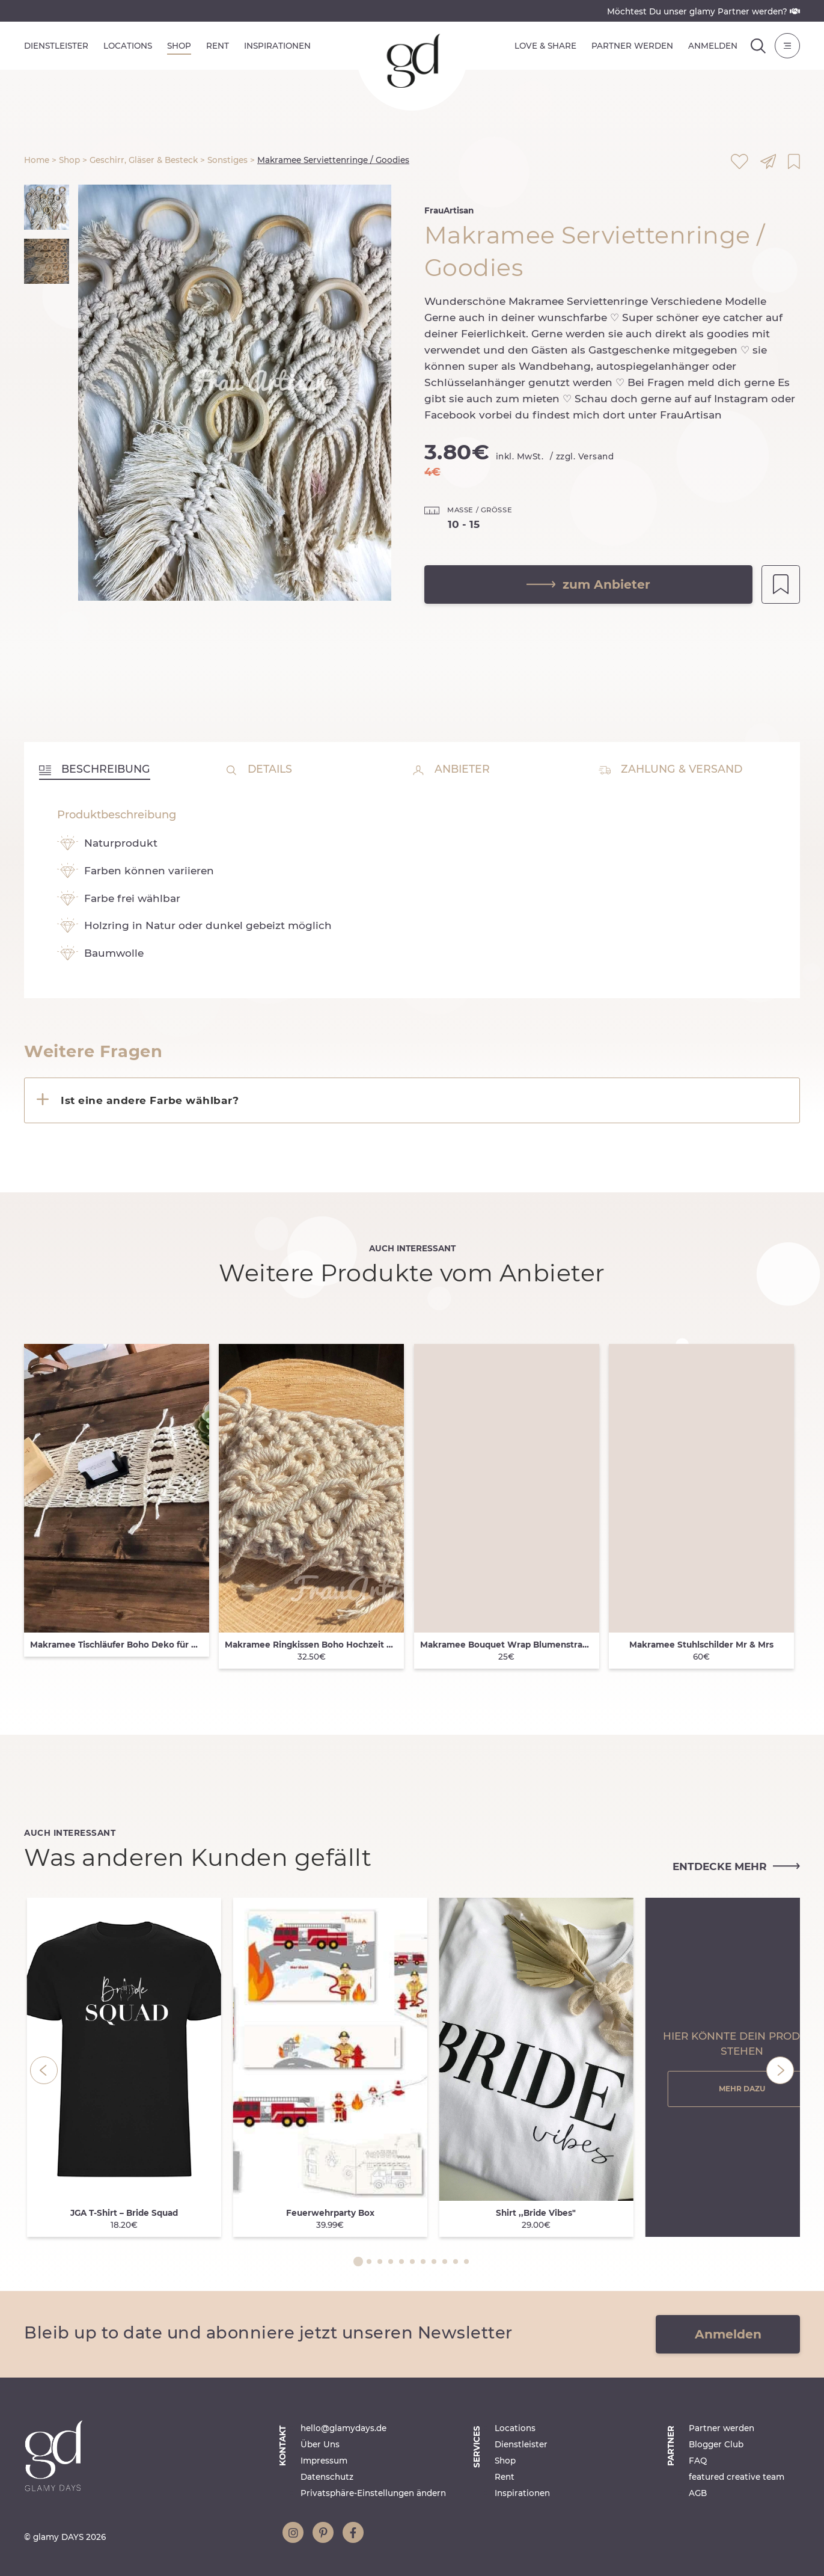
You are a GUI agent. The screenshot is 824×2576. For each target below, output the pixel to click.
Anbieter (451, 768)
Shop (179, 46)
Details (258, 768)
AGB (698, 2493)
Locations (127, 46)
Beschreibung (94, 768)
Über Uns (320, 2444)
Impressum (324, 2460)
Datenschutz (327, 2477)
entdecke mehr (736, 1866)
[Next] (780, 2070)
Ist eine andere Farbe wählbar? (150, 1100)
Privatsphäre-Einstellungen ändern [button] (373, 2493)
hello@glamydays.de (343, 2428)
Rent (217, 46)
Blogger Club (716, 2444)
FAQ (698, 2460)
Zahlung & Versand (670, 768)
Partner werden (632, 46)
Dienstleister (56, 46)
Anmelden (712, 46)
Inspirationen (277, 46)
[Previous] (44, 2070)
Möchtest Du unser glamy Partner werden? (703, 11)
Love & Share (545, 46)
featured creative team (736, 2477)
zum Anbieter (588, 584)
